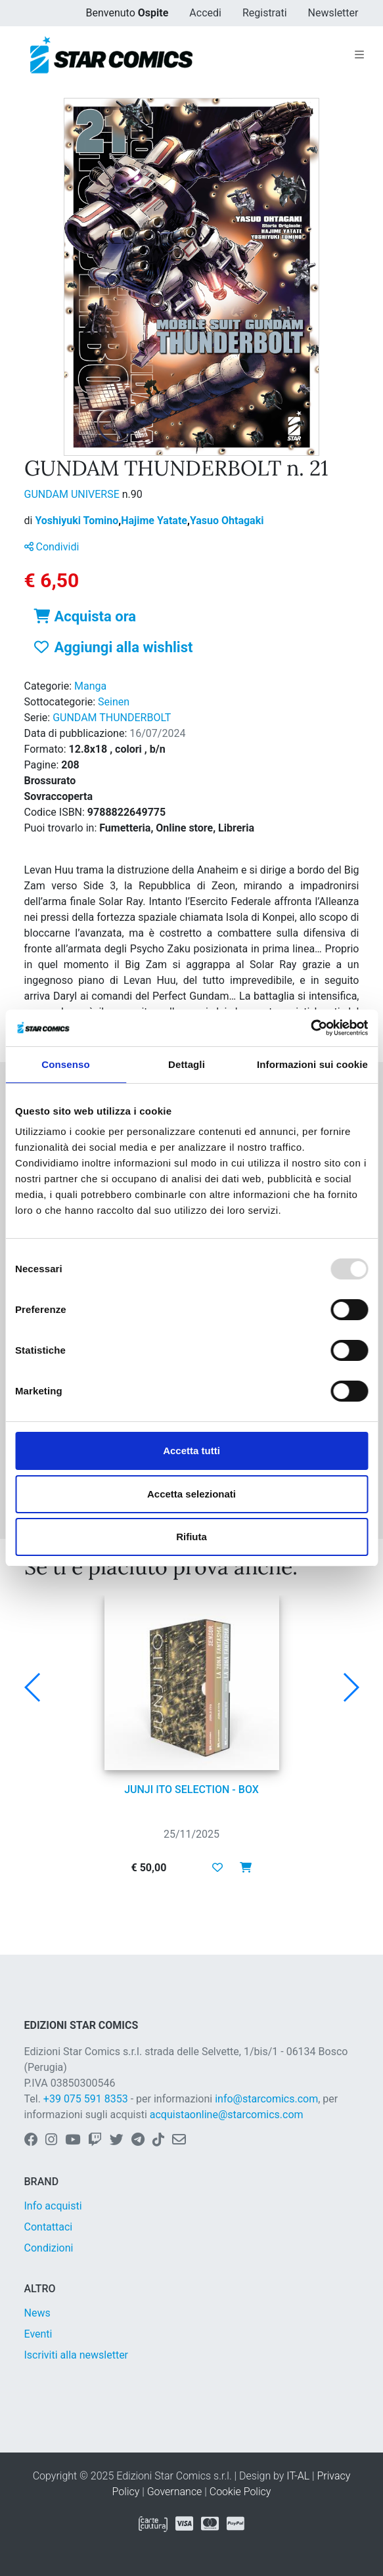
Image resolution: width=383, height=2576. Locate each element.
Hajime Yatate (155, 520)
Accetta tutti (191, 1450)
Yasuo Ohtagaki (227, 520)
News (37, 2313)
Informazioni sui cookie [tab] (312, 1064)
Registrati (264, 13)
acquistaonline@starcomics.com (227, 2114)
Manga (90, 686)
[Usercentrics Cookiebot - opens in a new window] (310, 1027)
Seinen (113, 702)
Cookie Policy (240, 2491)
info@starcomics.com (266, 2099)
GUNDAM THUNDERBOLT (112, 717)
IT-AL (297, 2476)
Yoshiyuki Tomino (78, 520)
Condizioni (49, 2248)
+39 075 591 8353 (85, 2099)
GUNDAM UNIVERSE (73, 494)
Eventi (38, 2334)
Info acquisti (53, 2206)
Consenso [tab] (65, 1064)
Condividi (51, 547)
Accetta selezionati (191, 1493)
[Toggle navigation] (359, 55)
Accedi (205, 13)
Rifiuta (191, 1536)
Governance (174, 2491)
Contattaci (48, 2227)
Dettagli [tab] (186, 1064)
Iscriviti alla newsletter (76, 2355)
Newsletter (333, 13)
